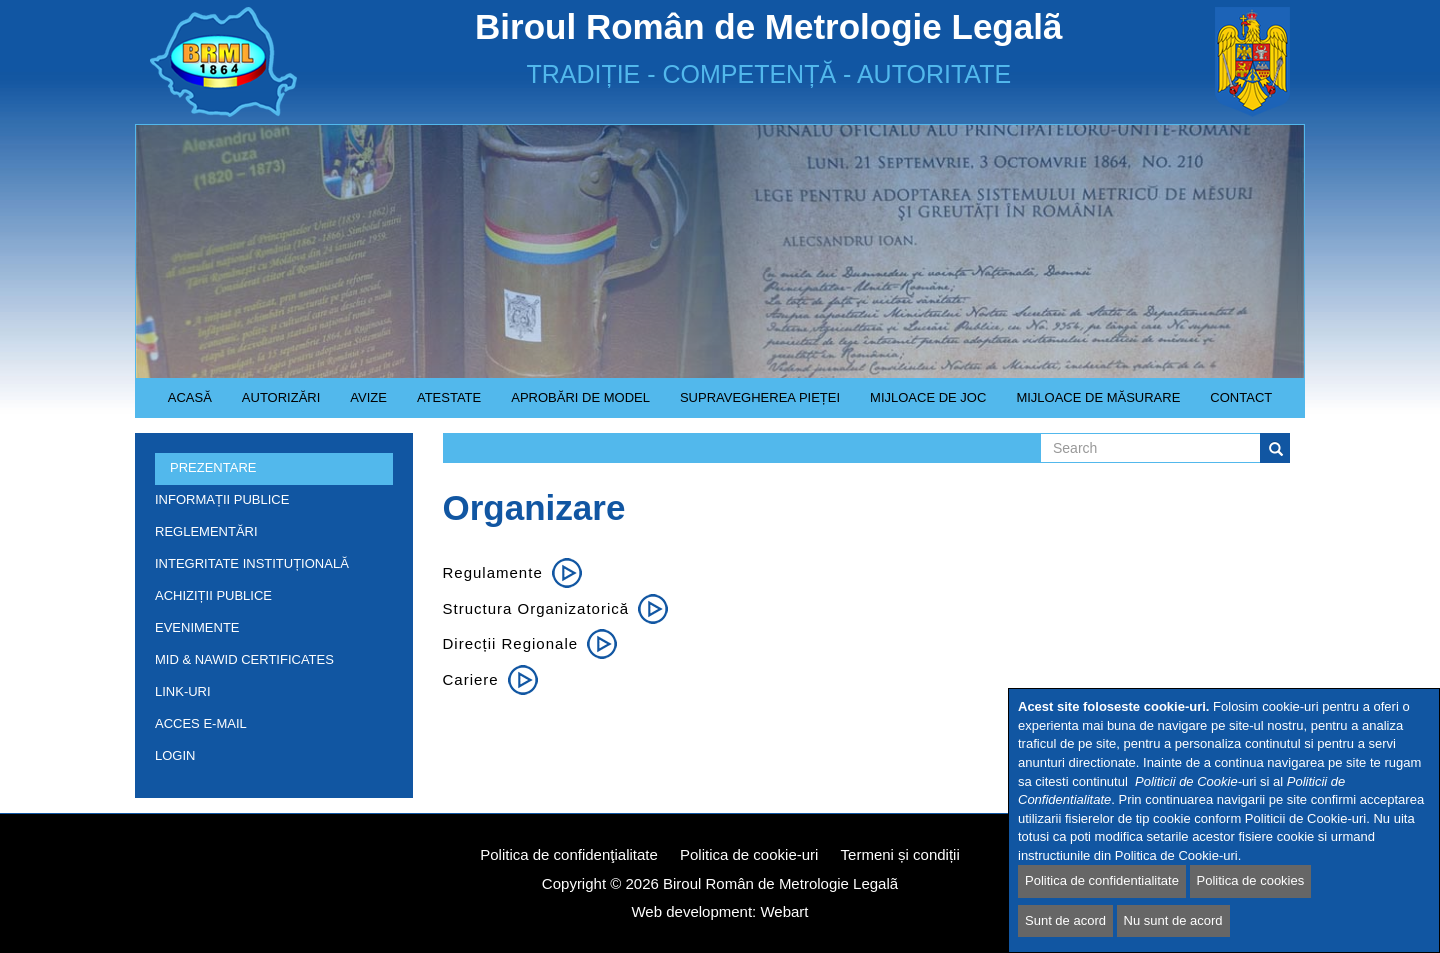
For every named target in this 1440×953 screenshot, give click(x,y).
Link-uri (183, 691)
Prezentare (269, 471)
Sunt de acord (1065, 920)
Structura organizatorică (536, 608)
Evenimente (197, 627)
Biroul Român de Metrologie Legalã (780, 883)
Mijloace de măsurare (1098, 397)
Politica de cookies (1251, 881)
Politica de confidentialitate (1102, 881)
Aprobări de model (573, 404)
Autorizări (274, 404)
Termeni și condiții (900, 854)
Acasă (190, 397)
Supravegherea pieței (752, 404)
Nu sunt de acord (1173, 920)
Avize (361, 404)
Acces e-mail (201, 723)
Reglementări (269, 535)
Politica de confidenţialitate (569, 854)
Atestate (441, 404)
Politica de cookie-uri (749, 854)
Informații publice (269, 503)
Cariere (471, 679)
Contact (1241, 397)
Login (175, 755)
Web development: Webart (719, 911)
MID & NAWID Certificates (244, 659)
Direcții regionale (511, 643)
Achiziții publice (269, 599)
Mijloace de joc (920, 404)
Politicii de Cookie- (1188, 781)
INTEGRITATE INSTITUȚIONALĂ (252, 563)
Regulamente (493, 572)
